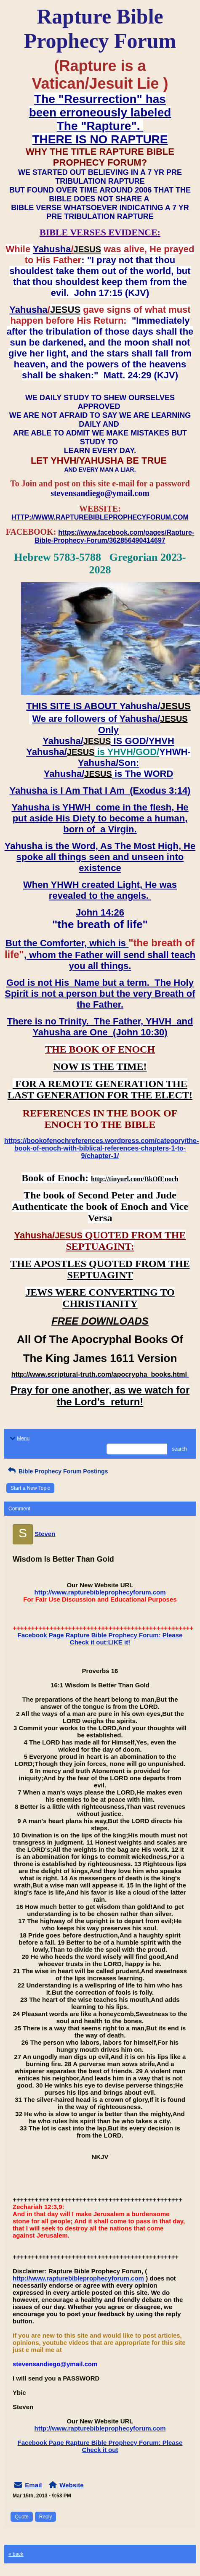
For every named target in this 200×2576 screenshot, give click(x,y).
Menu (18, 1438)
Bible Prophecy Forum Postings (57, 1471)
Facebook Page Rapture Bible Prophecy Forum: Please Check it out (100, 2446)
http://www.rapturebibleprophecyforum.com (100, 1592)
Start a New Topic (30, 1488)
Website (71, 2485)
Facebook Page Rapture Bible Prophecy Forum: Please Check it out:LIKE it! (100, 1638)
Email (33, 2485)
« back (15, 2554)
